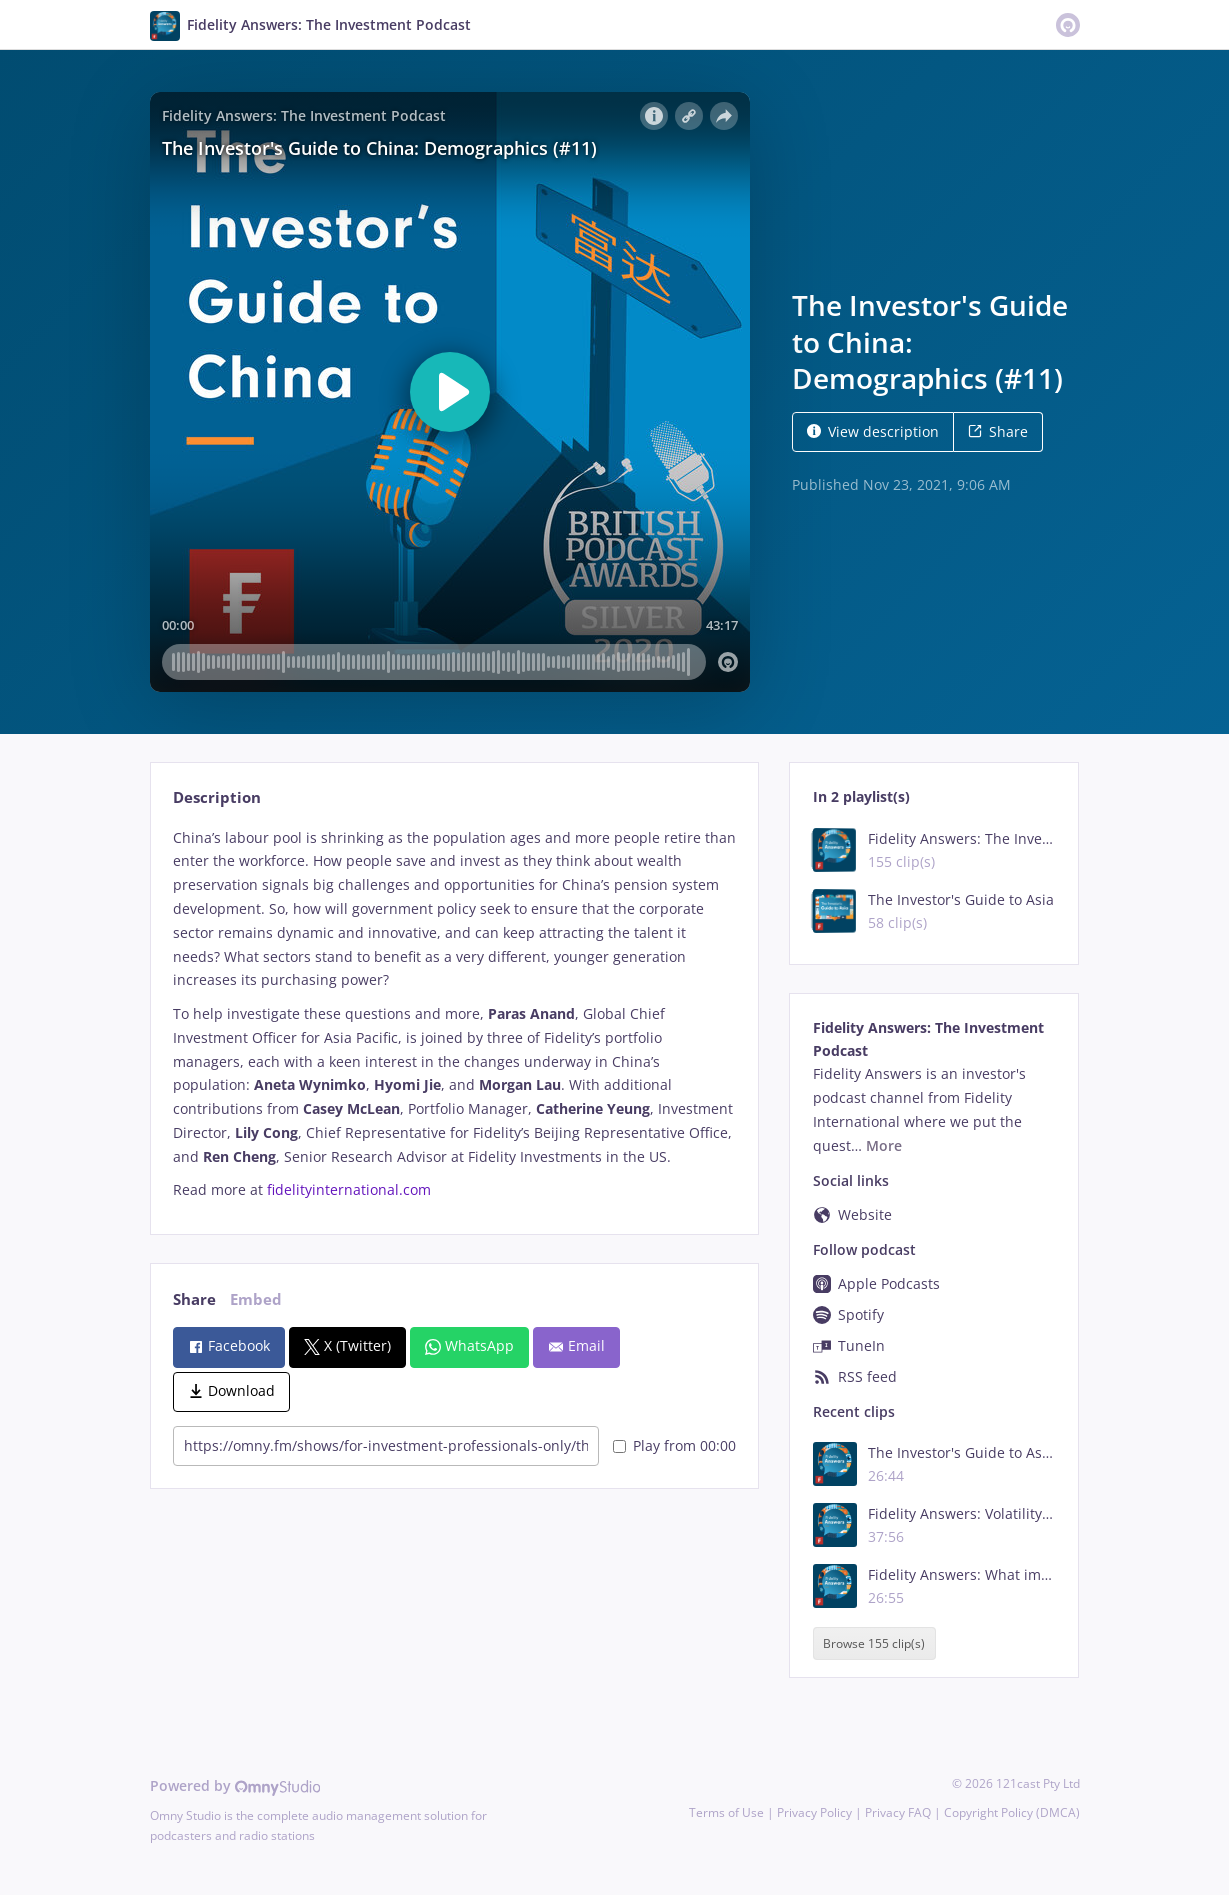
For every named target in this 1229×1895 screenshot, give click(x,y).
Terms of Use (726, 1812)
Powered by (235, 1785)
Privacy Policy (814, 1812)
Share (998, 431)
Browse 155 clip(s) (874, 1643)
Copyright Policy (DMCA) (1012, 1812)
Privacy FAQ (898, 1812)
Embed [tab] (256, 1299)
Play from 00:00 (674, 1445)
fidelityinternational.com (349, 1189)
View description (873, 431)
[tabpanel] (454, 1014)
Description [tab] (217, 797)
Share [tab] (194, 1299)
